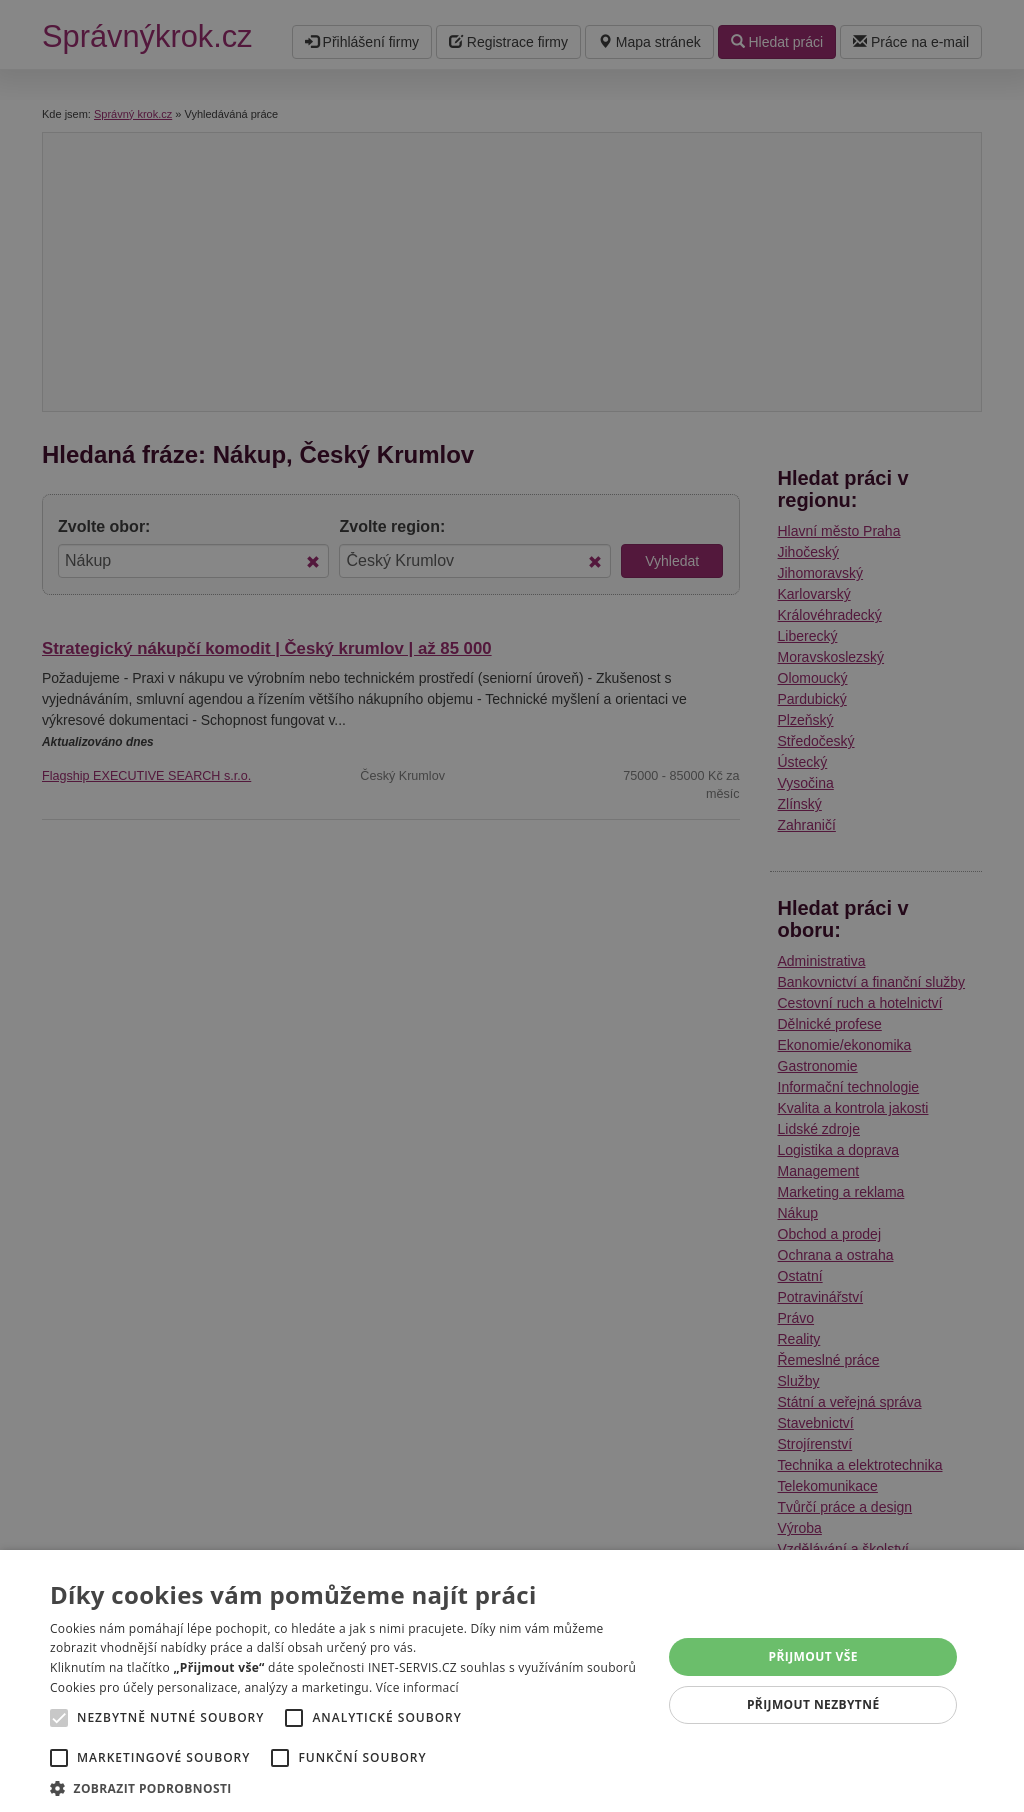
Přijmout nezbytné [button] (813, 1704)
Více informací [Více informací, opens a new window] (417, 1687)
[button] (347, 1787)
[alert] (512, 906)
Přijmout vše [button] (813, 1656)
